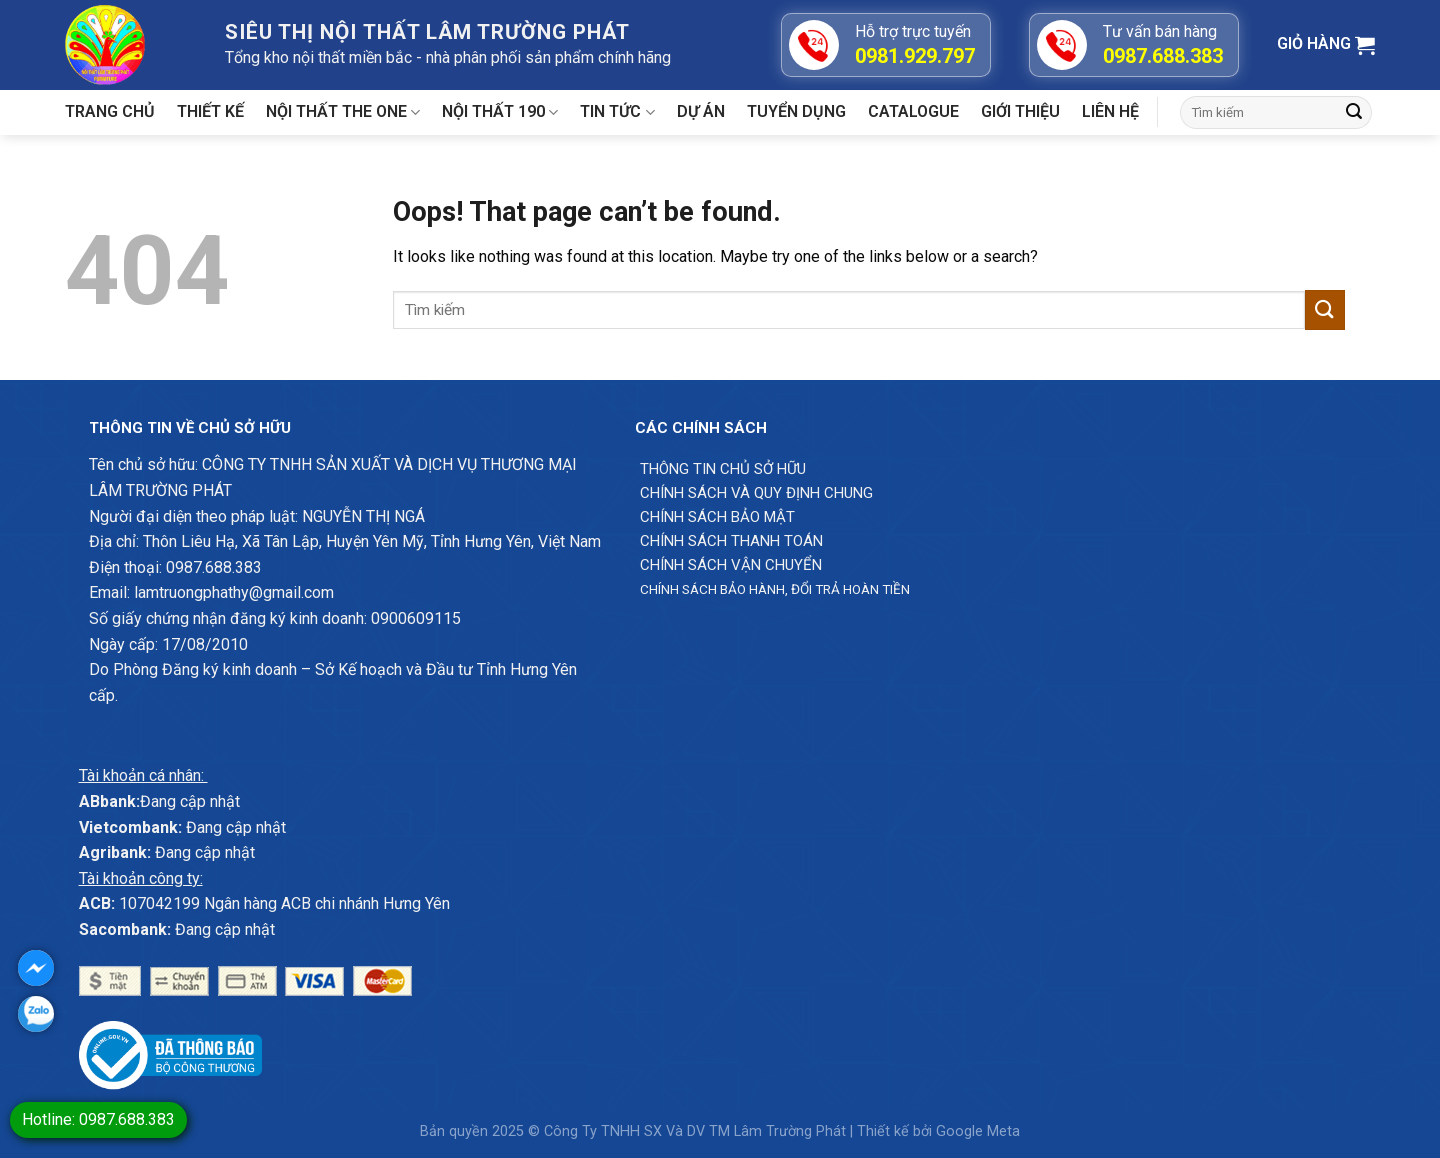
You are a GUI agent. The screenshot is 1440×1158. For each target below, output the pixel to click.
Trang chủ (110, 111)
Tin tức (617, 112)
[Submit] (1354, 113)
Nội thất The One (343, 112)
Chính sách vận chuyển (731, 565)
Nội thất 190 (500, 112)
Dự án (701, 111)
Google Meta (978, 1131)
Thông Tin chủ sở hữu (723, 469)
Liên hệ (1110, 111)
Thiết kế (210, 111)
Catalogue (913, 111)
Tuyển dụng (796, 111)
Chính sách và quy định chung (756, 493)
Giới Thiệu (1020, 111)
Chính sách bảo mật (717, 517)
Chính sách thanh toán (731, 541)
